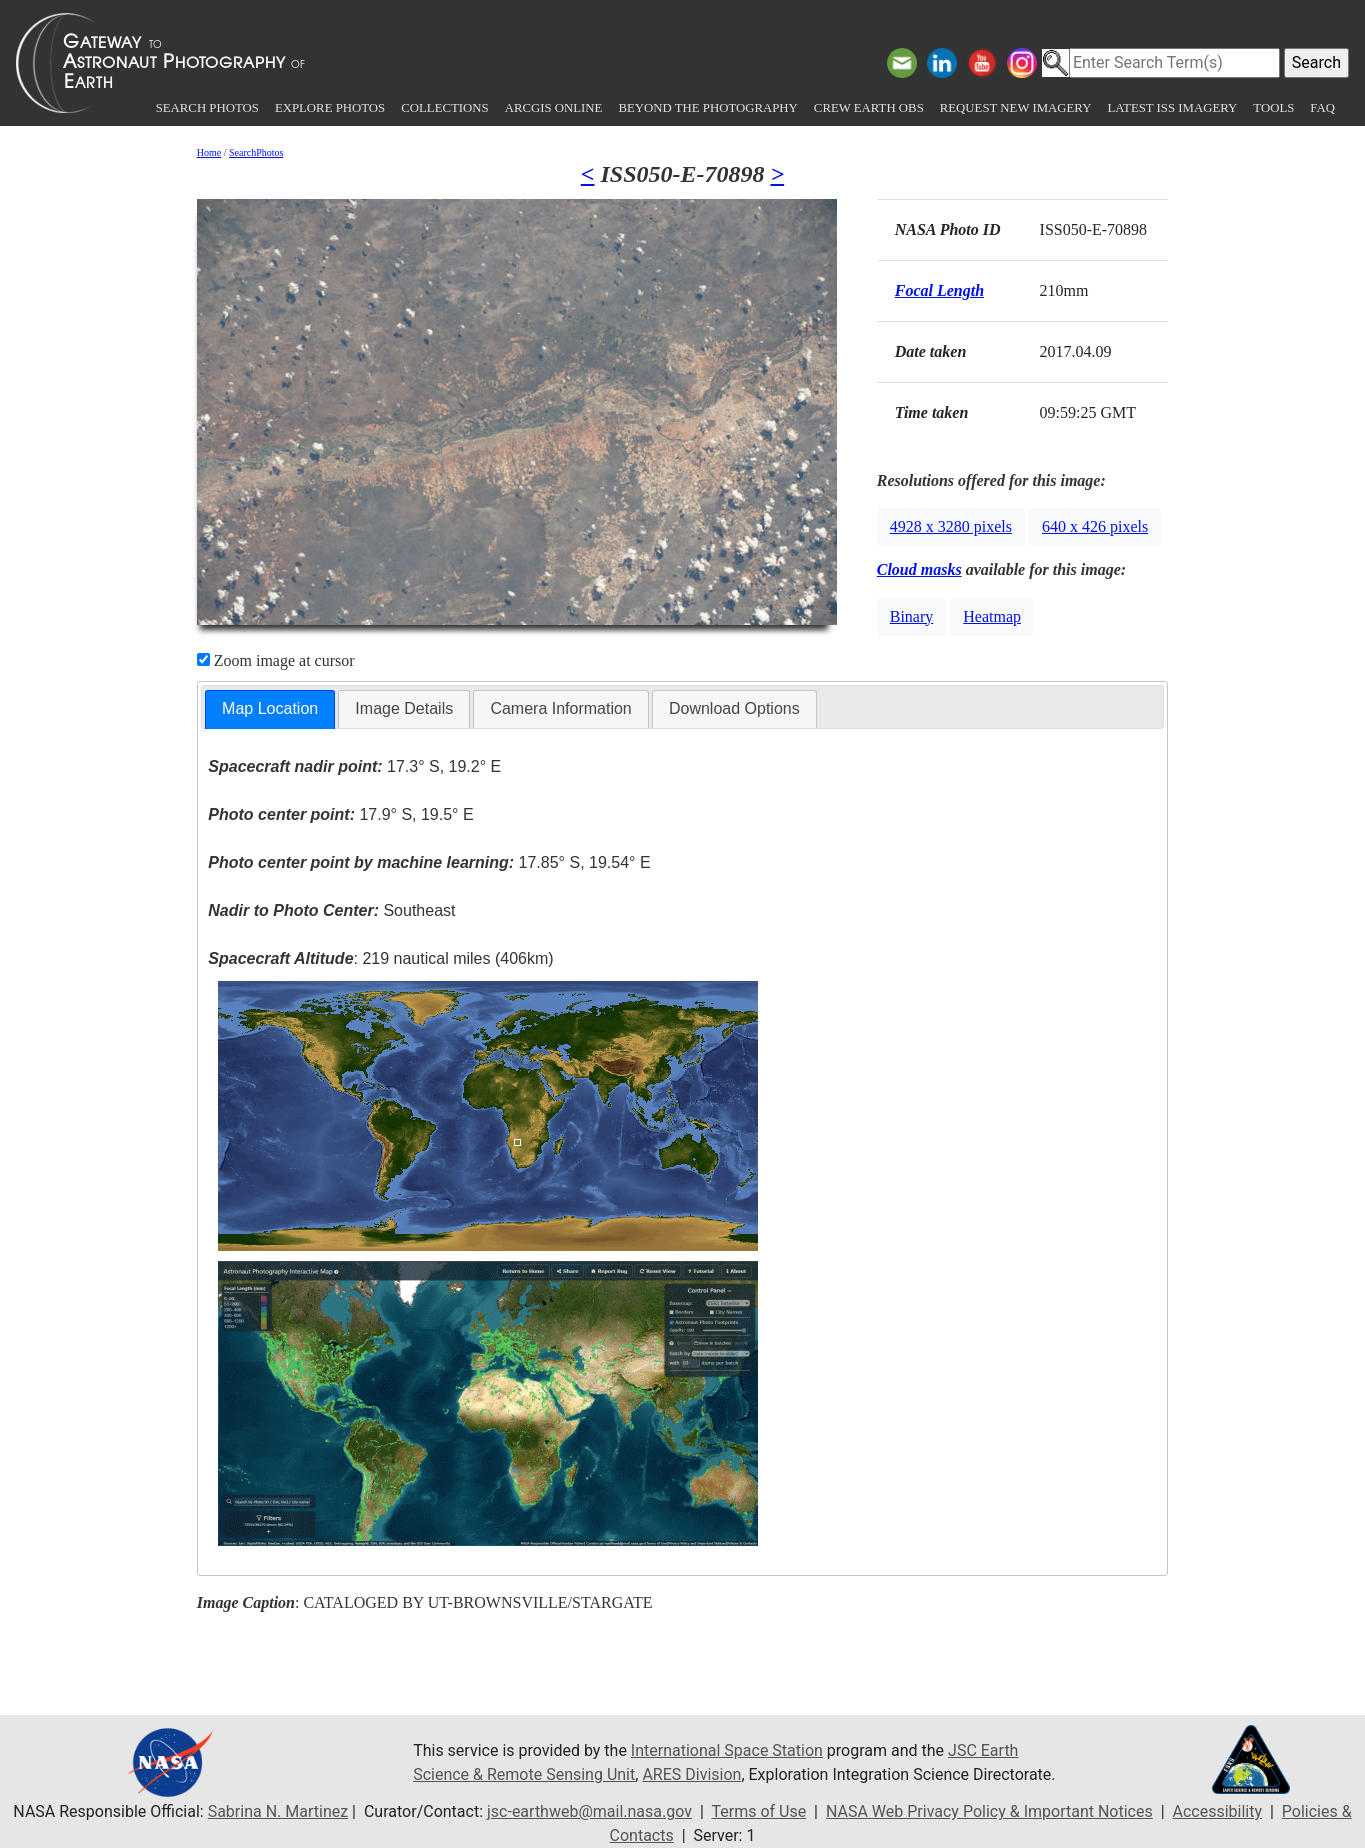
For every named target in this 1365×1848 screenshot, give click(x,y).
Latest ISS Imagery (1172, 108)
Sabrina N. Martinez (278, 1811)
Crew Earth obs (869, 108)
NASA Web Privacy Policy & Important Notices (989, 1811)
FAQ (1322, 108)
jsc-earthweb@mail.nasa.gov (589, 1811)
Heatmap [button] (992, 616)
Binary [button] (912, 616)
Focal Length (939, 290)
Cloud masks (919, 569)
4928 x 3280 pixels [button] (951, 526)
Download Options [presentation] (734, 708)
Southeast (331, 910)
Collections (444, 108)
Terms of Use (758, 1811)
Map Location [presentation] (270, 708)
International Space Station (727, 1750)
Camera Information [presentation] (560, 708)
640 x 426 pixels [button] (1095, 526)
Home (209, 152)
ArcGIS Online (554, 108)
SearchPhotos (256, 152)
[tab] (270, 709)
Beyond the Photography (707, 108)
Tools (1273, 108)
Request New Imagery (1016, 108)
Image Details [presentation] (404, 708)
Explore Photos (330, 108)
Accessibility (1217, 1811)
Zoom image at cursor (276, 660)
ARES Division (691, 1774)
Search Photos (207, 108)
